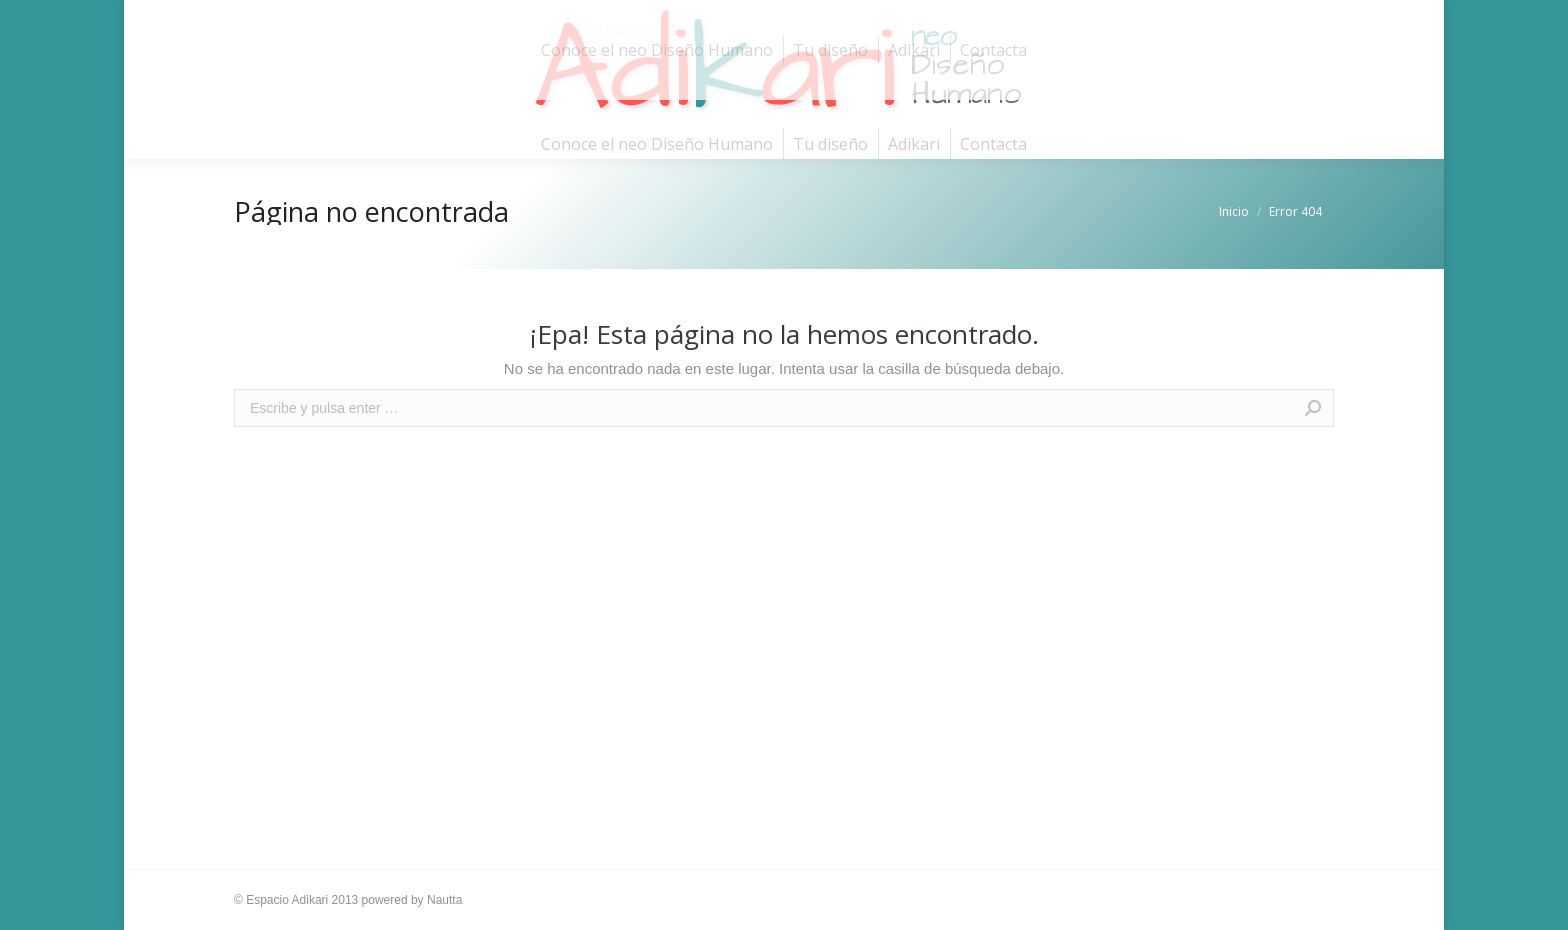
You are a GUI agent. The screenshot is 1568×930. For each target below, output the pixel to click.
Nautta (444, 900)
